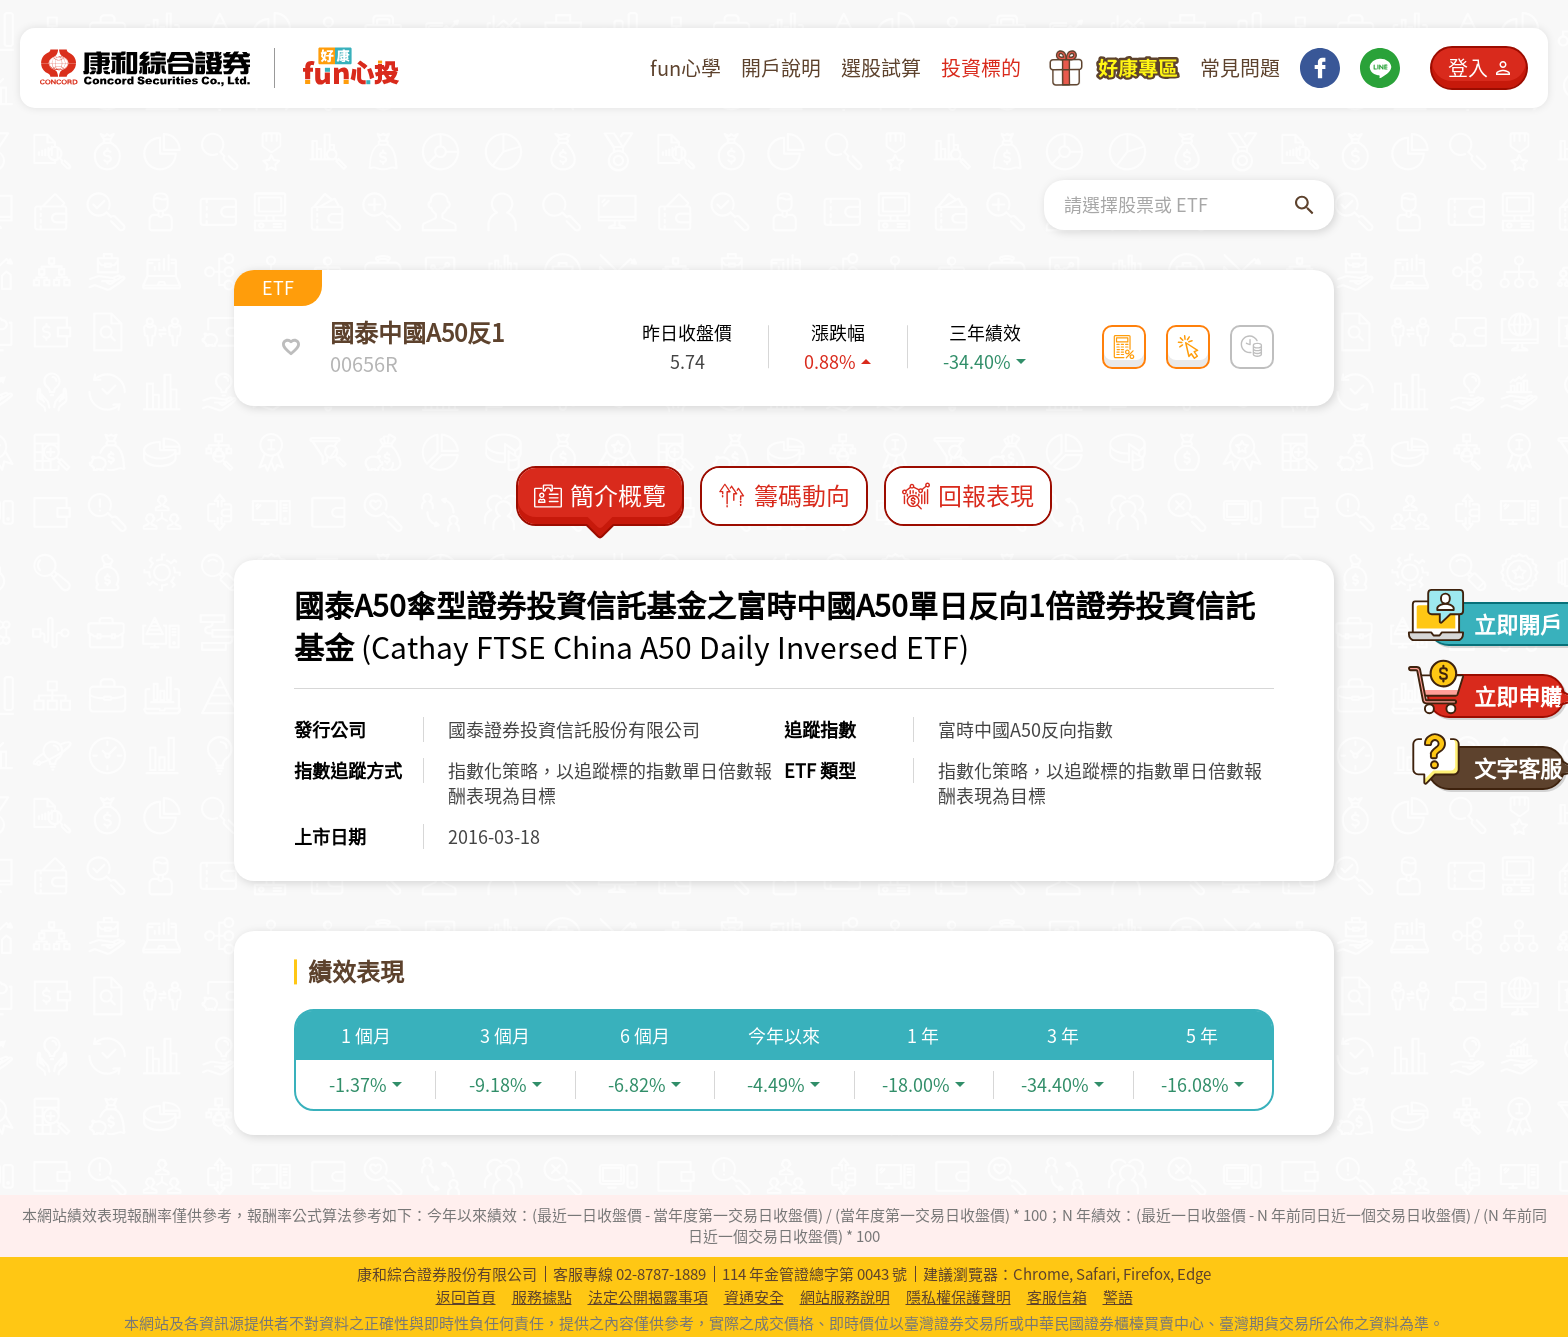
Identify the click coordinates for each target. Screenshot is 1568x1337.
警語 (1118, 1297)
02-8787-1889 (661, 1274)
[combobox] (1179, 205)
